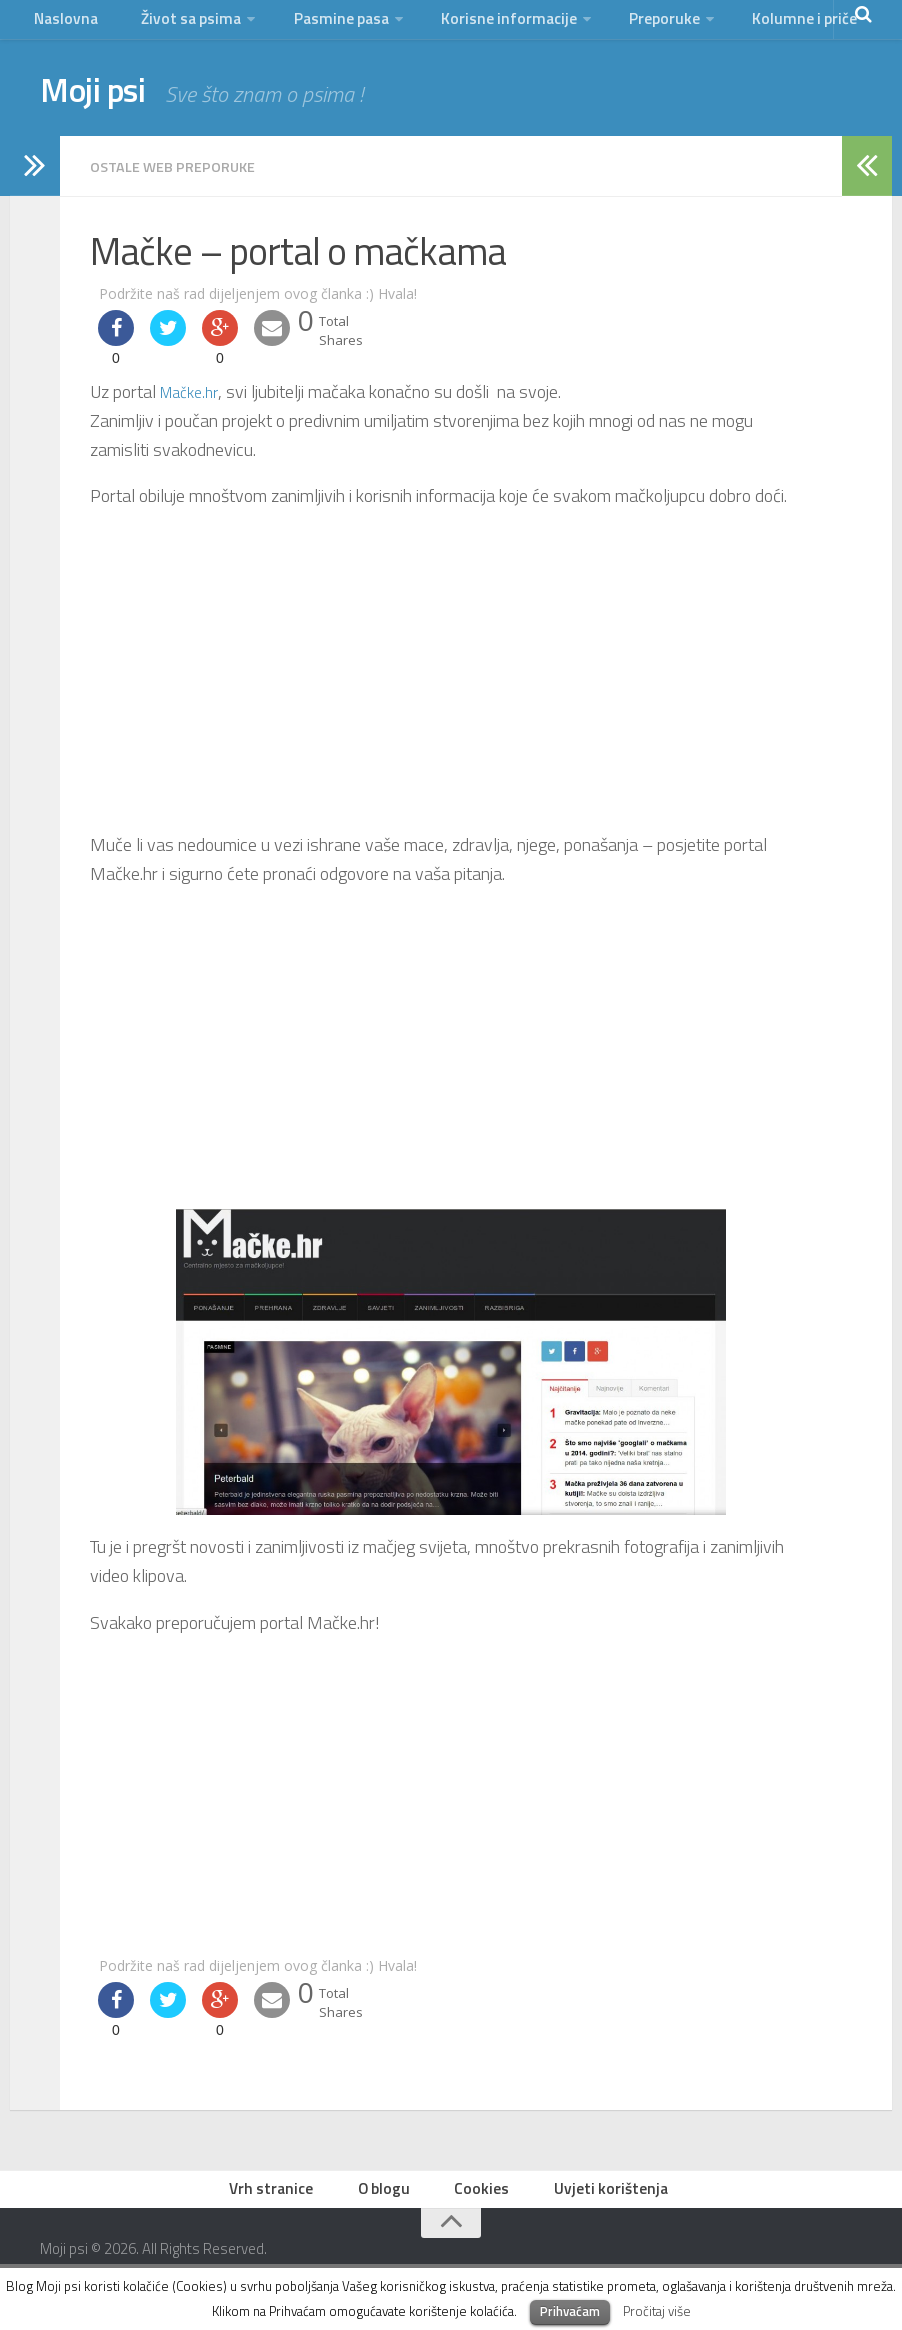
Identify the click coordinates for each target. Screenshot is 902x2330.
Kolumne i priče (776, 24)
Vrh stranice (283, 2202)
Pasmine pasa (329, 24)
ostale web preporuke (182, 177)
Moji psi (107, 105)
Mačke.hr (193, 401)
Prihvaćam (570, 2311)
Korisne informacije (492, 24)
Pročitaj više (657, 2311)
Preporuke (641, 24)
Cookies (483, 2202)
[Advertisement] (451, 682)
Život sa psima (181, 24)
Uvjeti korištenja (605, 2202)
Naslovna (64, 24)
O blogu (391, 2202)
